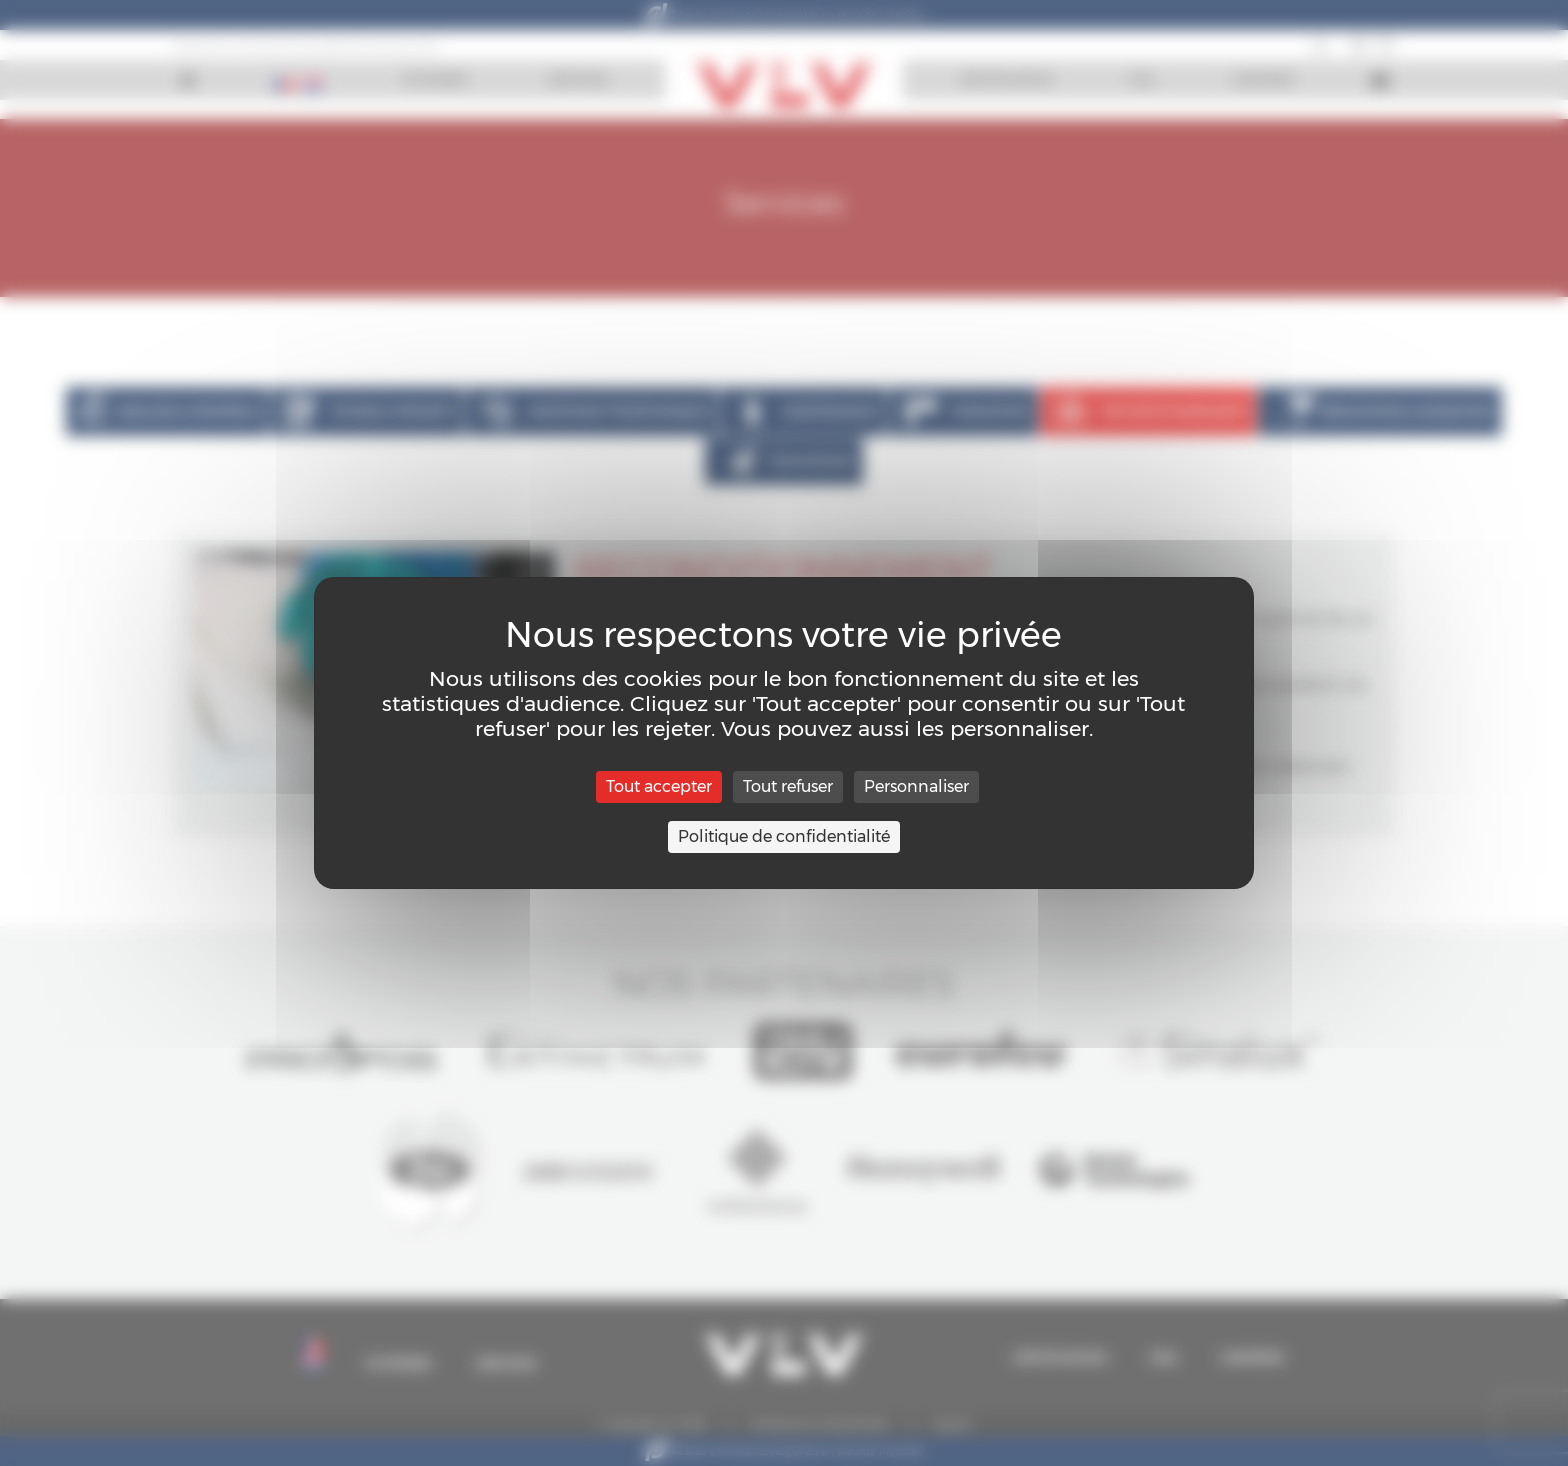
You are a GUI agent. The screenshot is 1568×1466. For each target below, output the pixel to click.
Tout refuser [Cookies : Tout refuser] (788, 786)
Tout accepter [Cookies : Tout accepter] (659, 786)
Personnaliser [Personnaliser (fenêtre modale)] (916, 786)
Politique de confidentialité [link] (784, 836)
